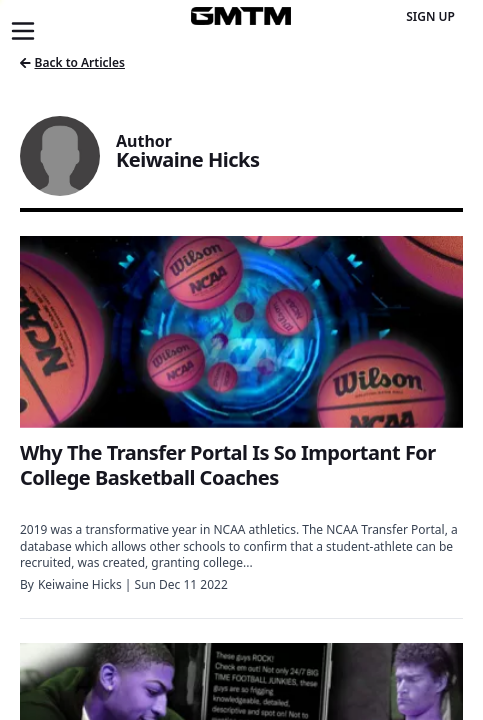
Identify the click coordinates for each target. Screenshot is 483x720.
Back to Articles (72, 62)
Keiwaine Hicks (80, 584)
